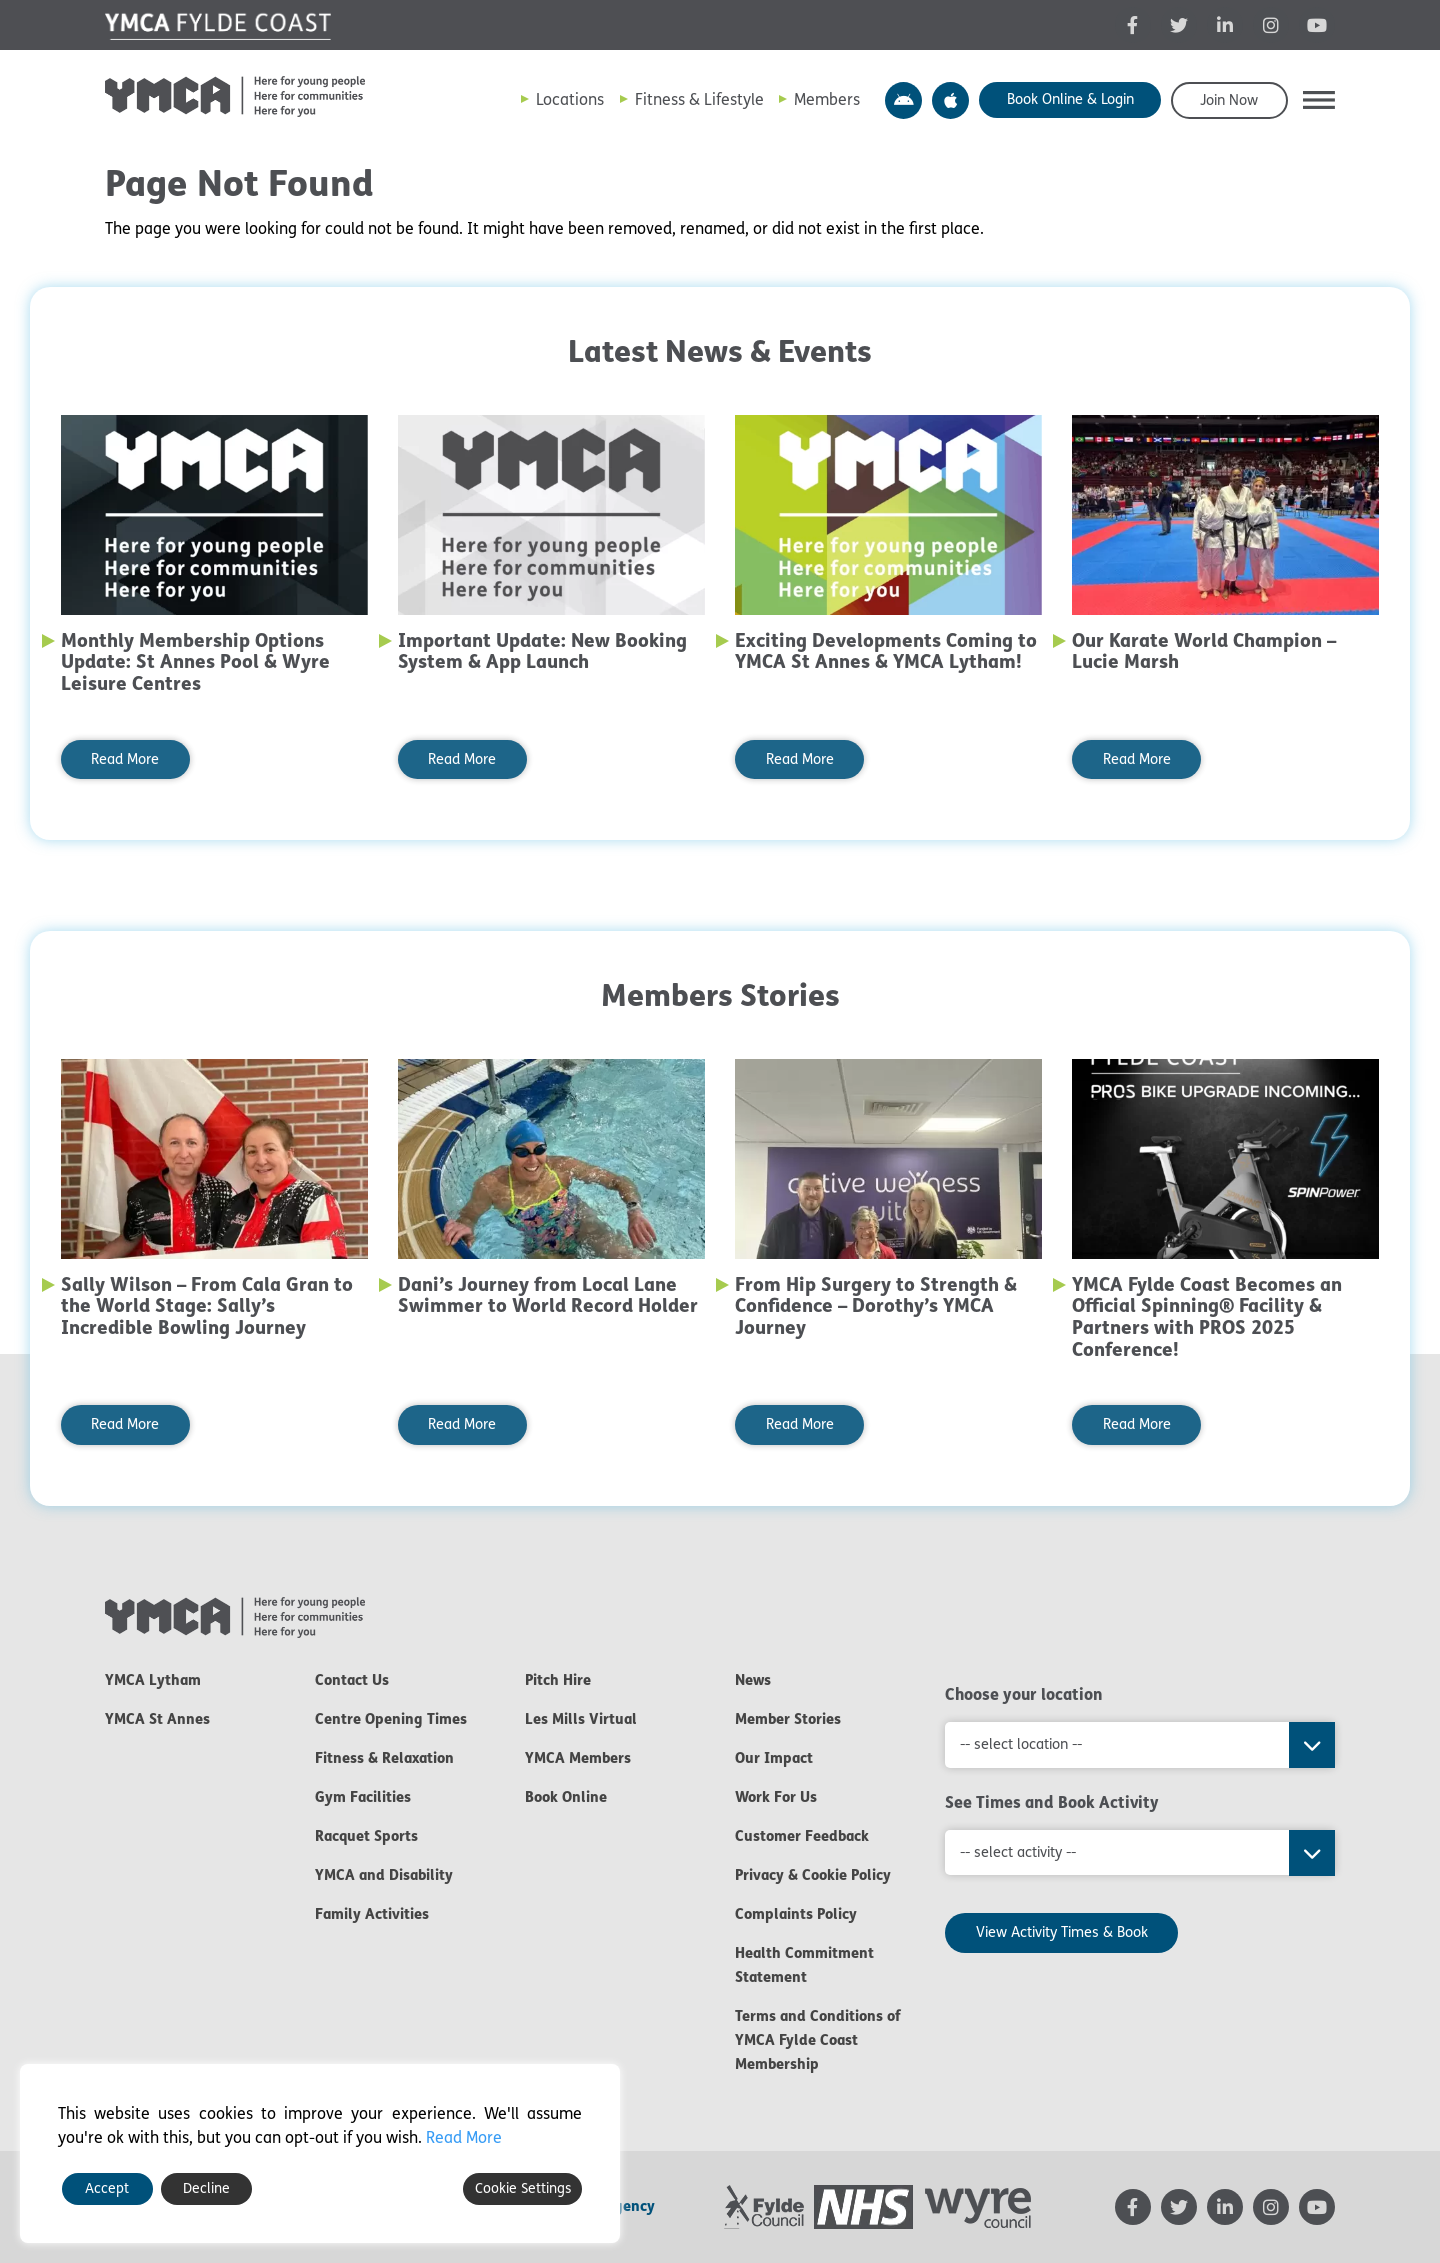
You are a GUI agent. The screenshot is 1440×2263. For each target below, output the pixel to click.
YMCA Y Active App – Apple (950, 100)
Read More (125, 759)
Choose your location (1024, 1694)
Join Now (1229, 100)
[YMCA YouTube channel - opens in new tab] (1317, 25)
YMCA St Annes (157, 1719)
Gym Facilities (363, 1797)
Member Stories (788, 1719)
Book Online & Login (1070, 99)
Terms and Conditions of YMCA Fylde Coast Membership (818, 2040)
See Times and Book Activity (1052, 1802)
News (753, 1680)
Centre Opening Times (391, 1719)
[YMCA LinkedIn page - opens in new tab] (1225, 25)
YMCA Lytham (153, 1680)
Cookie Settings (523, 2188)
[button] (1319, 100)
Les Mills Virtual (581, 1719)
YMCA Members (578, 1758)
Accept (107, 2188)
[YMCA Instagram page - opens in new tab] (1271, 25)
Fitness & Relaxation (384, 1758)
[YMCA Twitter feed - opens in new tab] (1179, 25)
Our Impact (774, 1758)
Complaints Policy (796, 1914)
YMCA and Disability (384, 1875)
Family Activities (372, 1914)
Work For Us (776, 1797)
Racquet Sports (366, 1836)
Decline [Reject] (206, 2188)
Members (827, 99)
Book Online (566, 1797)
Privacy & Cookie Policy (813, 1875)
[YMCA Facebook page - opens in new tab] (1133, 25)
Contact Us (352, 1680)
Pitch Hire (558, 1680)
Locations (570, 99)
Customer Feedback (802, 1836)
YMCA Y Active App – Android (903, 100)
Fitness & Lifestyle (699, 99)
